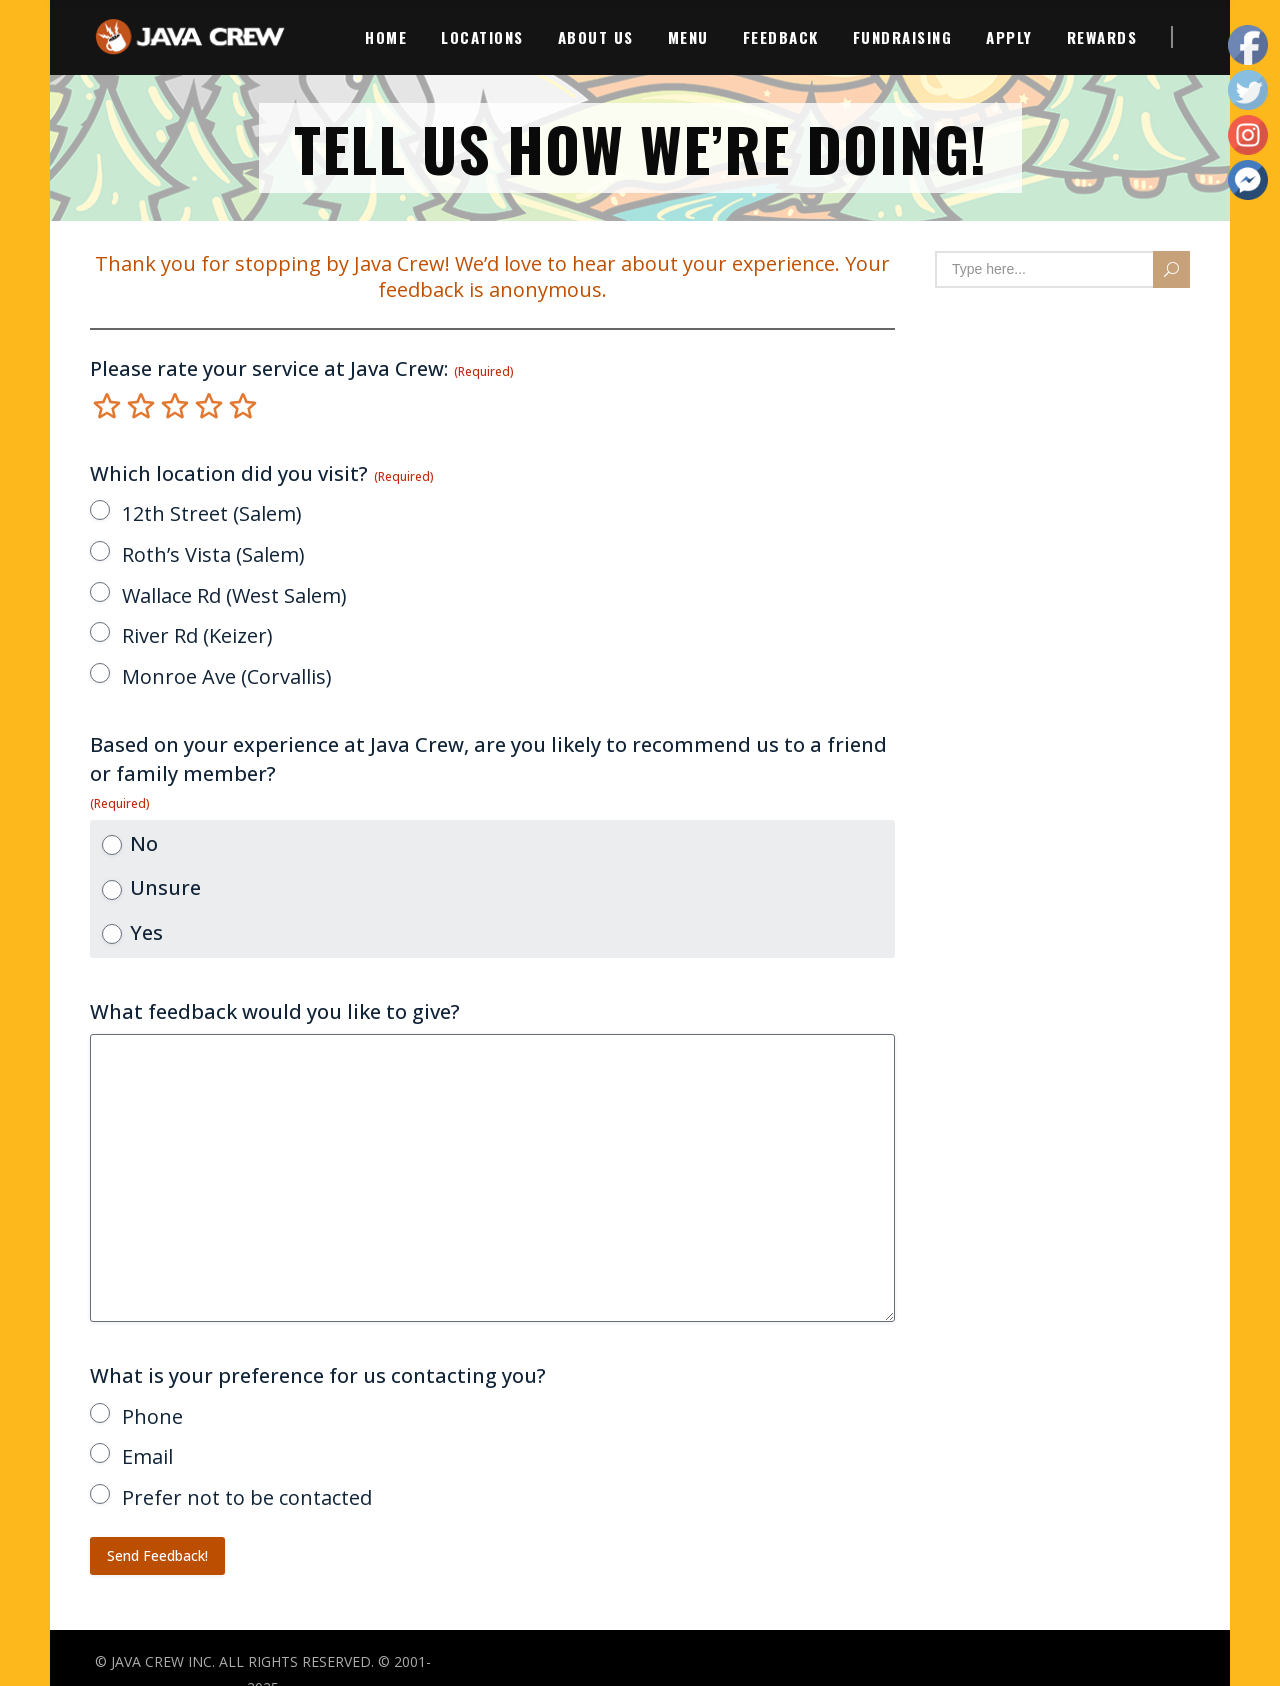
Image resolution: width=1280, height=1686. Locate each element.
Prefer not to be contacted (247, 1497)
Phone (152, 1416)
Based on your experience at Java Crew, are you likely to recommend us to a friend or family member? (488, 771)
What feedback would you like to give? (275, 1011)
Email (147, 1456)
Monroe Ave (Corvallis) (227, 676)
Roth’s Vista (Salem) (213, 554)
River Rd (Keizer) (197, 635)
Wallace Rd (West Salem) (234, 595)
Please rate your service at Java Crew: (302, 368)
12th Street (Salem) (212, 513)
